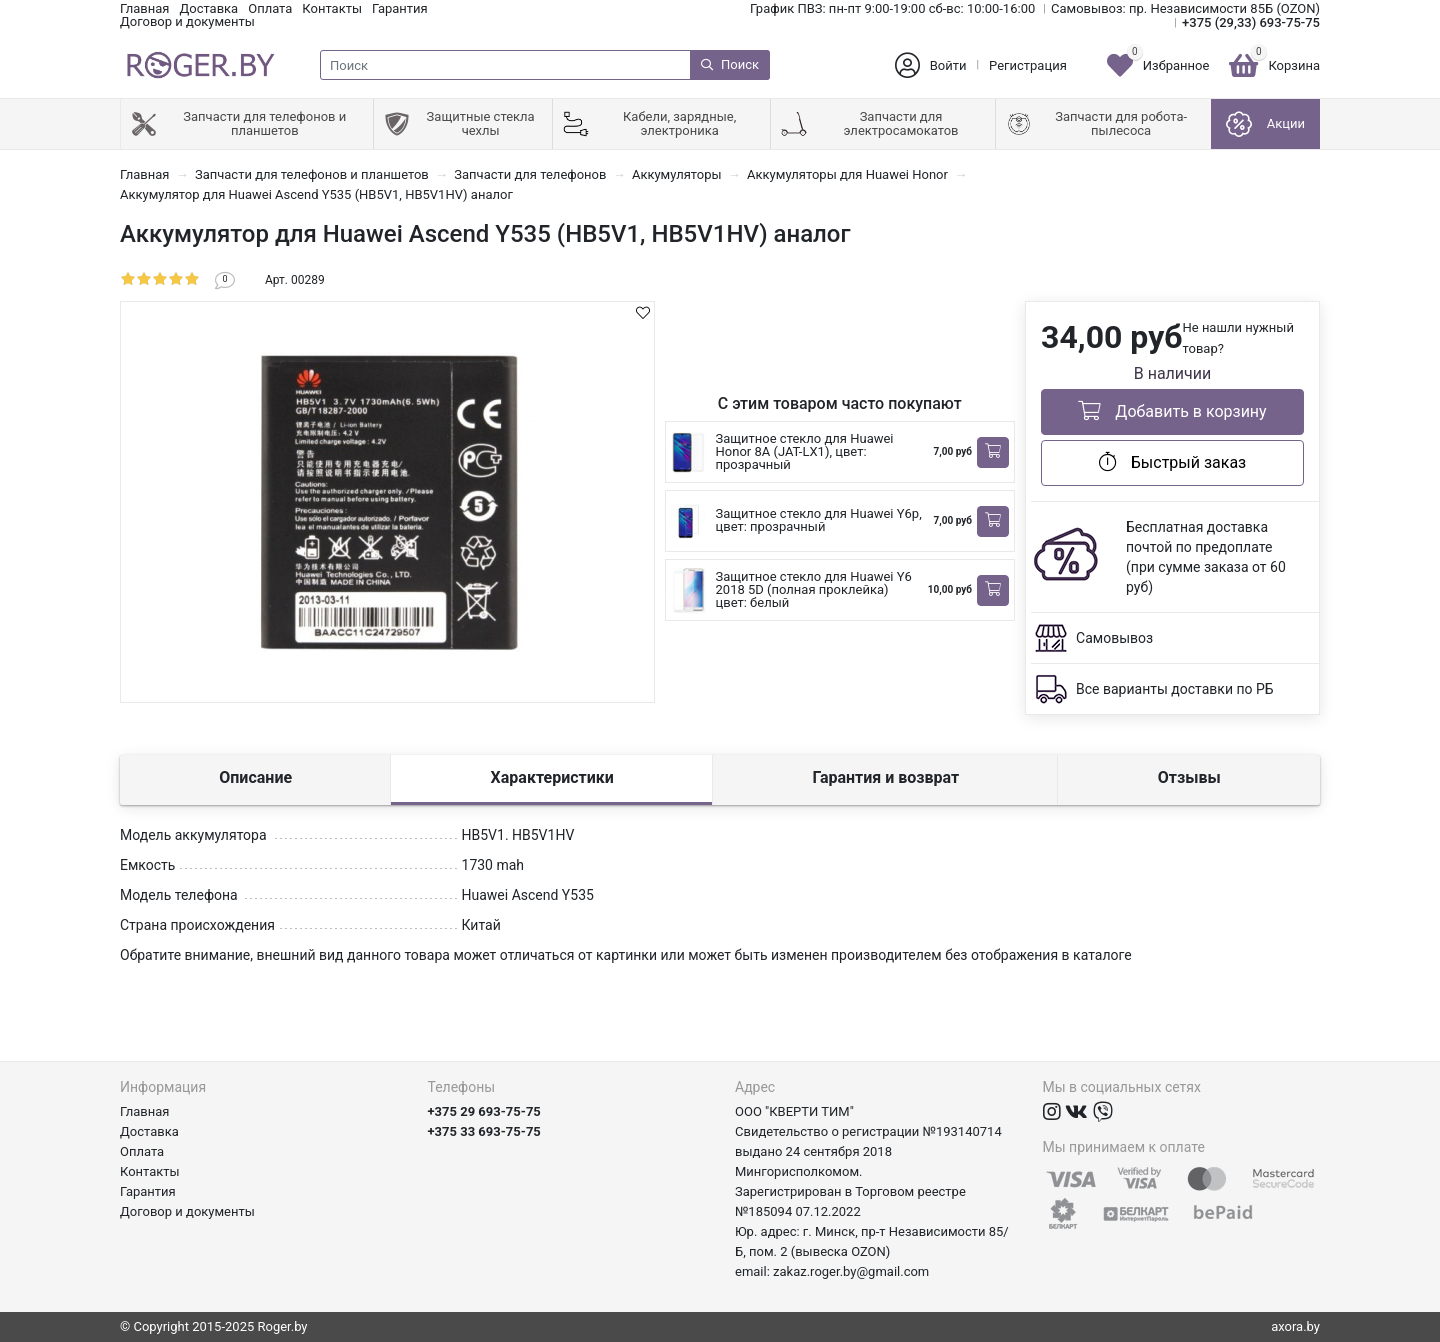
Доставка (208, 8)
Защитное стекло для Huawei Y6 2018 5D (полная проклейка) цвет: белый (814, 589)
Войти (948, 65)
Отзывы (1189, 777)
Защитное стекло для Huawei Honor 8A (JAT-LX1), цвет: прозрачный (805, 451)
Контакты (332, 8)
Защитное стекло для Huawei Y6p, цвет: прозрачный (819, 520)
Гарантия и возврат (885, 777)
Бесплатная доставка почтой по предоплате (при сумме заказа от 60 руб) (1206, 557)
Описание (255, 777)
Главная (144, 8)
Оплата (270, 8)
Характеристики (552, 777)
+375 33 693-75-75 (484, 1131)
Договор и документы (187, 21)
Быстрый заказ (1172, 462)
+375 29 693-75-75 (484, 1111)
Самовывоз (1114, 638)
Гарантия (400, 8)
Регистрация (1028, 65)
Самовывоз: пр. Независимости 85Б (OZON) (1185, 8)
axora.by (1295, 1326)
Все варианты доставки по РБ (1175, 689)
